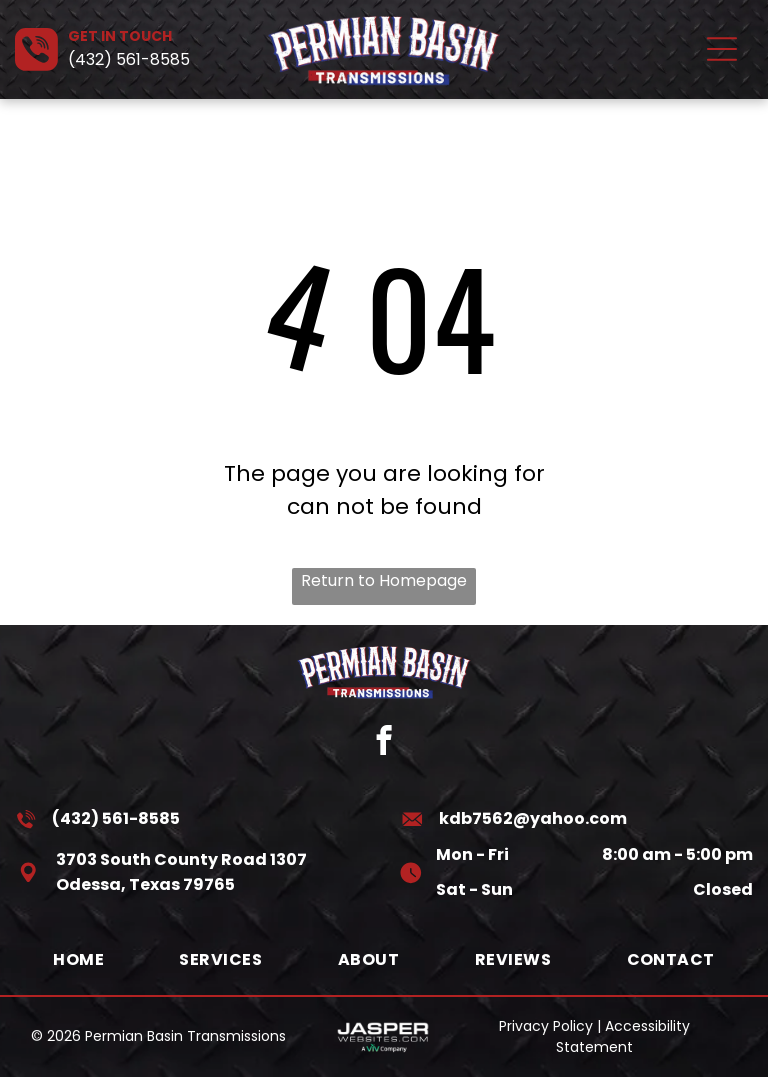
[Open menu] (722, 49)
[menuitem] (78, 959)
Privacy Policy (546, 1026)
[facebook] (384, 743)
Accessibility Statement (623, 1036)
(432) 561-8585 (129, 59)
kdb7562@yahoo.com (533, 818)
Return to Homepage (384, 580)
